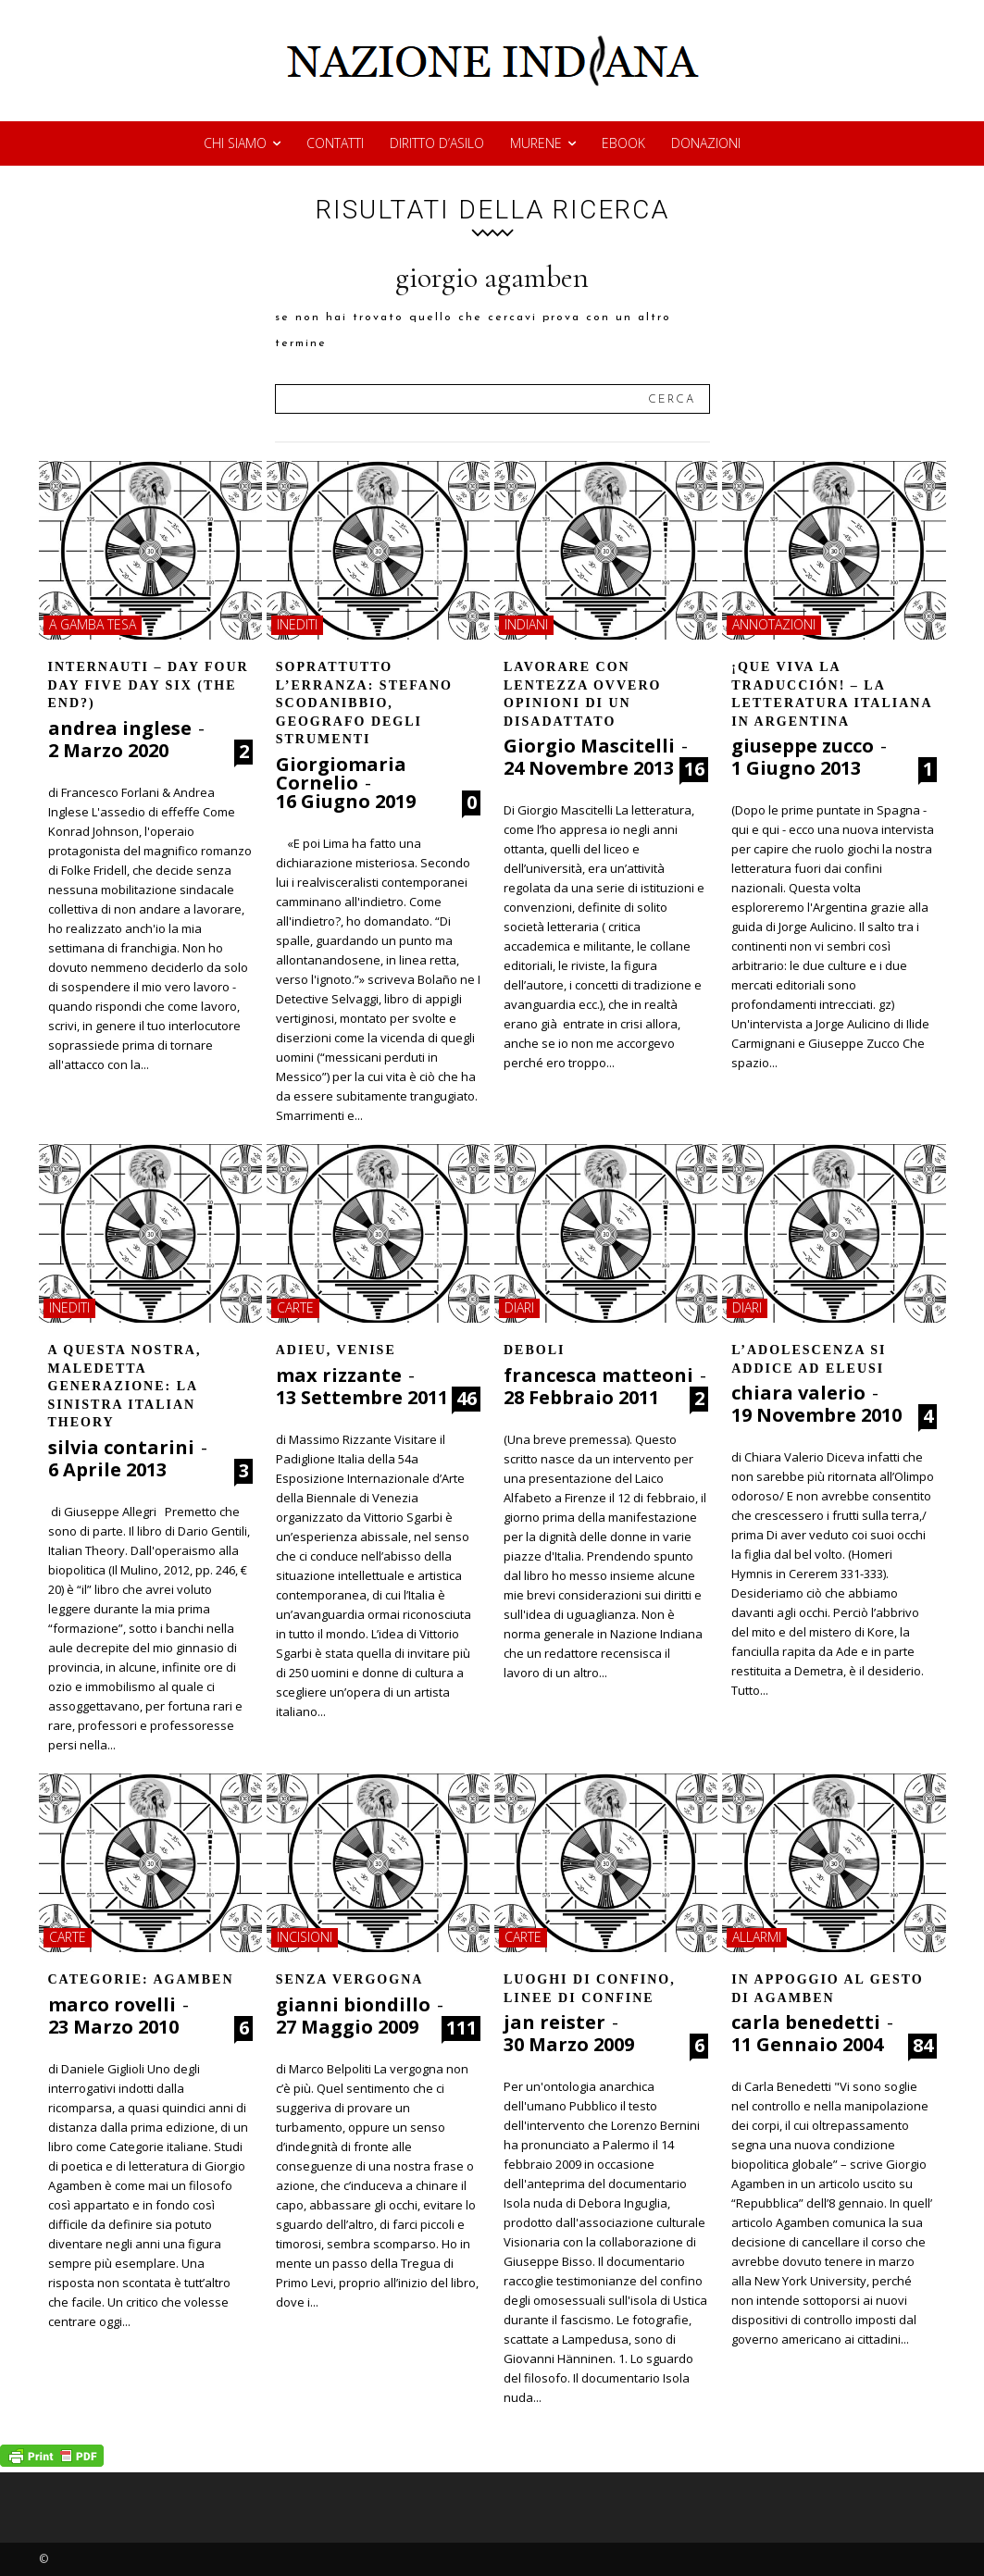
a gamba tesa (92, 624)
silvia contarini (121, 1447)
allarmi (756, 1937)
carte (295, 1307)
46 (466, 1399)
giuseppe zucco (802, 745)
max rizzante (339, 1375)
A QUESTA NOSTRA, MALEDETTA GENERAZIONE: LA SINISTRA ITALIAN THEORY (125, 1386)
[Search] (671, 399)
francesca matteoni (598, 1375)
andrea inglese (120, 728)
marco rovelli (112, 2004)
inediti (297, 624)
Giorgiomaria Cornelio (341, 773)
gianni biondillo (353, 2004)
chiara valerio (798, 1392)
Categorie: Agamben (141, 1979)
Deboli (534, 1350)
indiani (526, 624)
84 (923, 2046)
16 (694, 769)
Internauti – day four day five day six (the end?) (148, 685)
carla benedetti (805, 2022)
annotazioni (774, 624)
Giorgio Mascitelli (589, 745)
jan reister (554, 2022)
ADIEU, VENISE (336, 1350)
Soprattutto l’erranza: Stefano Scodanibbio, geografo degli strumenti (364, 703)
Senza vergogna (350, 1979)
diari (519, 1307)
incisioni (304, 1937)
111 (461, 2028)
